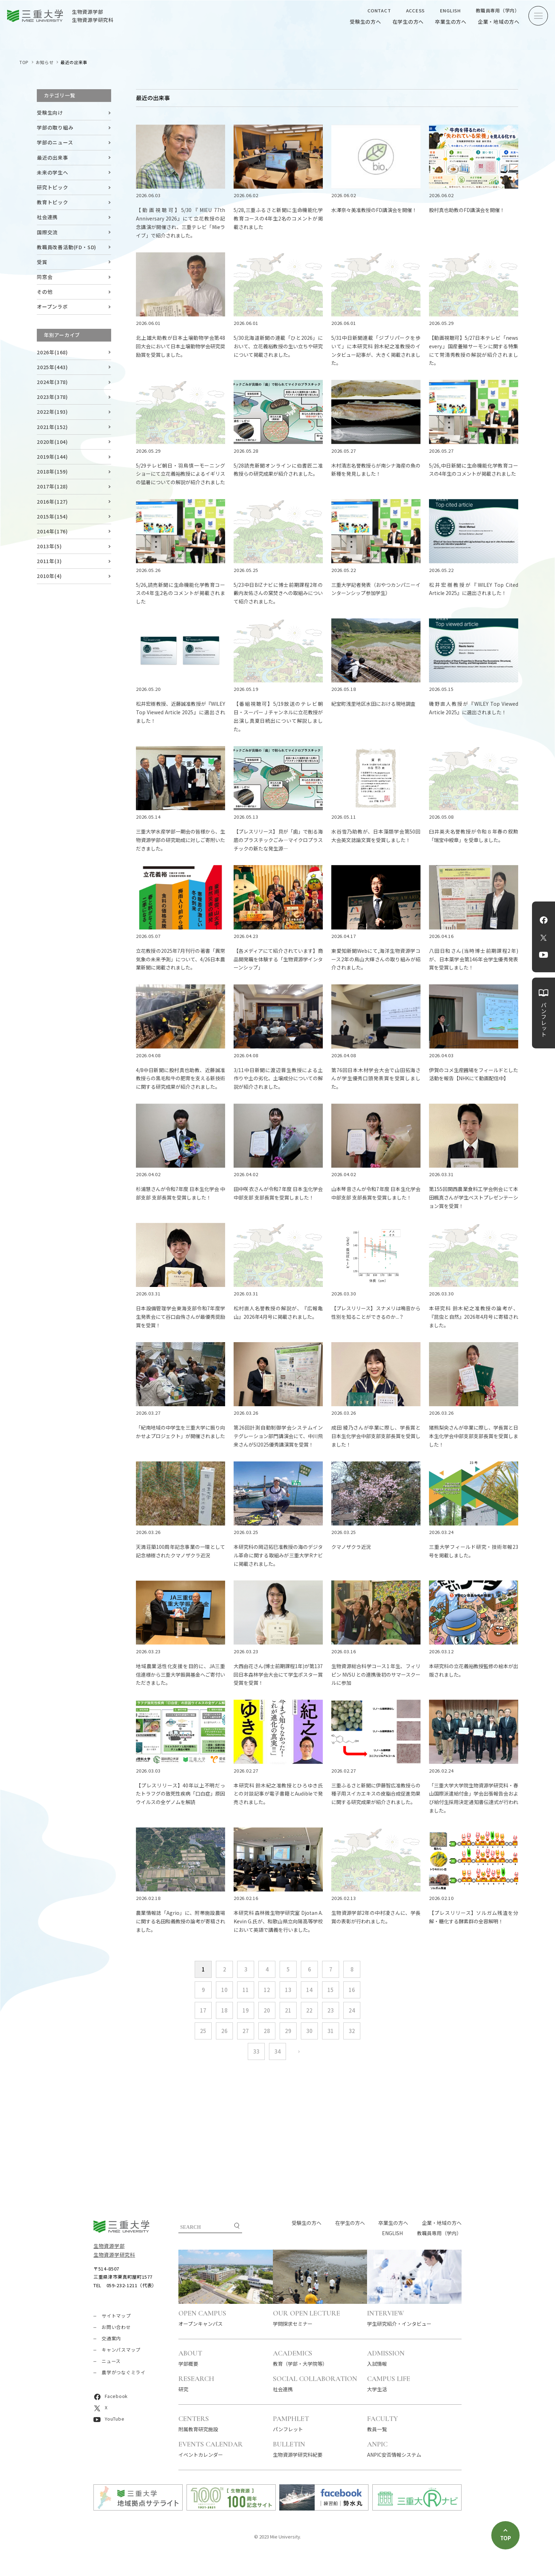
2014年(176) (52, 531)
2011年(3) (49, 561)
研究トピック (52, 187)
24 (352, 2010)
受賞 (42, 261)
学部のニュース (55, 142)
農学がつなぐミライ (123, 2372)
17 (203, 2010)
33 (256, 2051)
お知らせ (44, 62)
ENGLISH (450, 10)
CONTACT (379, 10)
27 (245, 2030)
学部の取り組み (55, 127)
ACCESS (415, 10)
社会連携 (47, 217)
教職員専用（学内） (498, 10)
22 (309, 2010)
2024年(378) (52, 381)
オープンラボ (52, 306)
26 (224, 2030)
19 (245, 2010)
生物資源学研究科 (114, 2254)
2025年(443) (52, 367)
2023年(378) (52, 396)
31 (330, 2030)
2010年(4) (49, 575)
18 (224, 2010)
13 (288, 1989)
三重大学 (121, 2226)
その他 (44, 291)
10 (224, 1989)
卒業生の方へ (451, 21)
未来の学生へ (52, 172)
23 (330, 2010)
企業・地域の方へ (499, 21)
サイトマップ (116, 2315)
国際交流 (47, 232)
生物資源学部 (109, 2245)
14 (309, 1989)
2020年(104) (52, 441)
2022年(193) (52, 411)
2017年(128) (52, 486)
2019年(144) (52, 456)
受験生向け (50, 112)
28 (267, 2030)
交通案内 (111, 2338)
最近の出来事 (52, 157)
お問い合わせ (116, 2327)
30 (309, 2030)
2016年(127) (52, 501)
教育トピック (52, 202)
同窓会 (44, 276)
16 (352, 1989)
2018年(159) (52, 471)
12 (267, 1989)
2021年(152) (52, 426)
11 (245, 1989)
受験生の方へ (365, 21)
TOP (24, 62)
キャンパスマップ (121, 2349)
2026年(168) (52, 352)
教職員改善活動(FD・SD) (66, 247)
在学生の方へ (408, 21)
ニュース (111, 2361)
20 (267, 2010)
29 (288, 2030)
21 (288, 2010)
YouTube (543, 954)
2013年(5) (49, 546)
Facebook (544, 920)
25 (203, 2030)
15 (330, 1989)
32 (352, 2030)
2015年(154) (52, 516)
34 (277, 2051)
